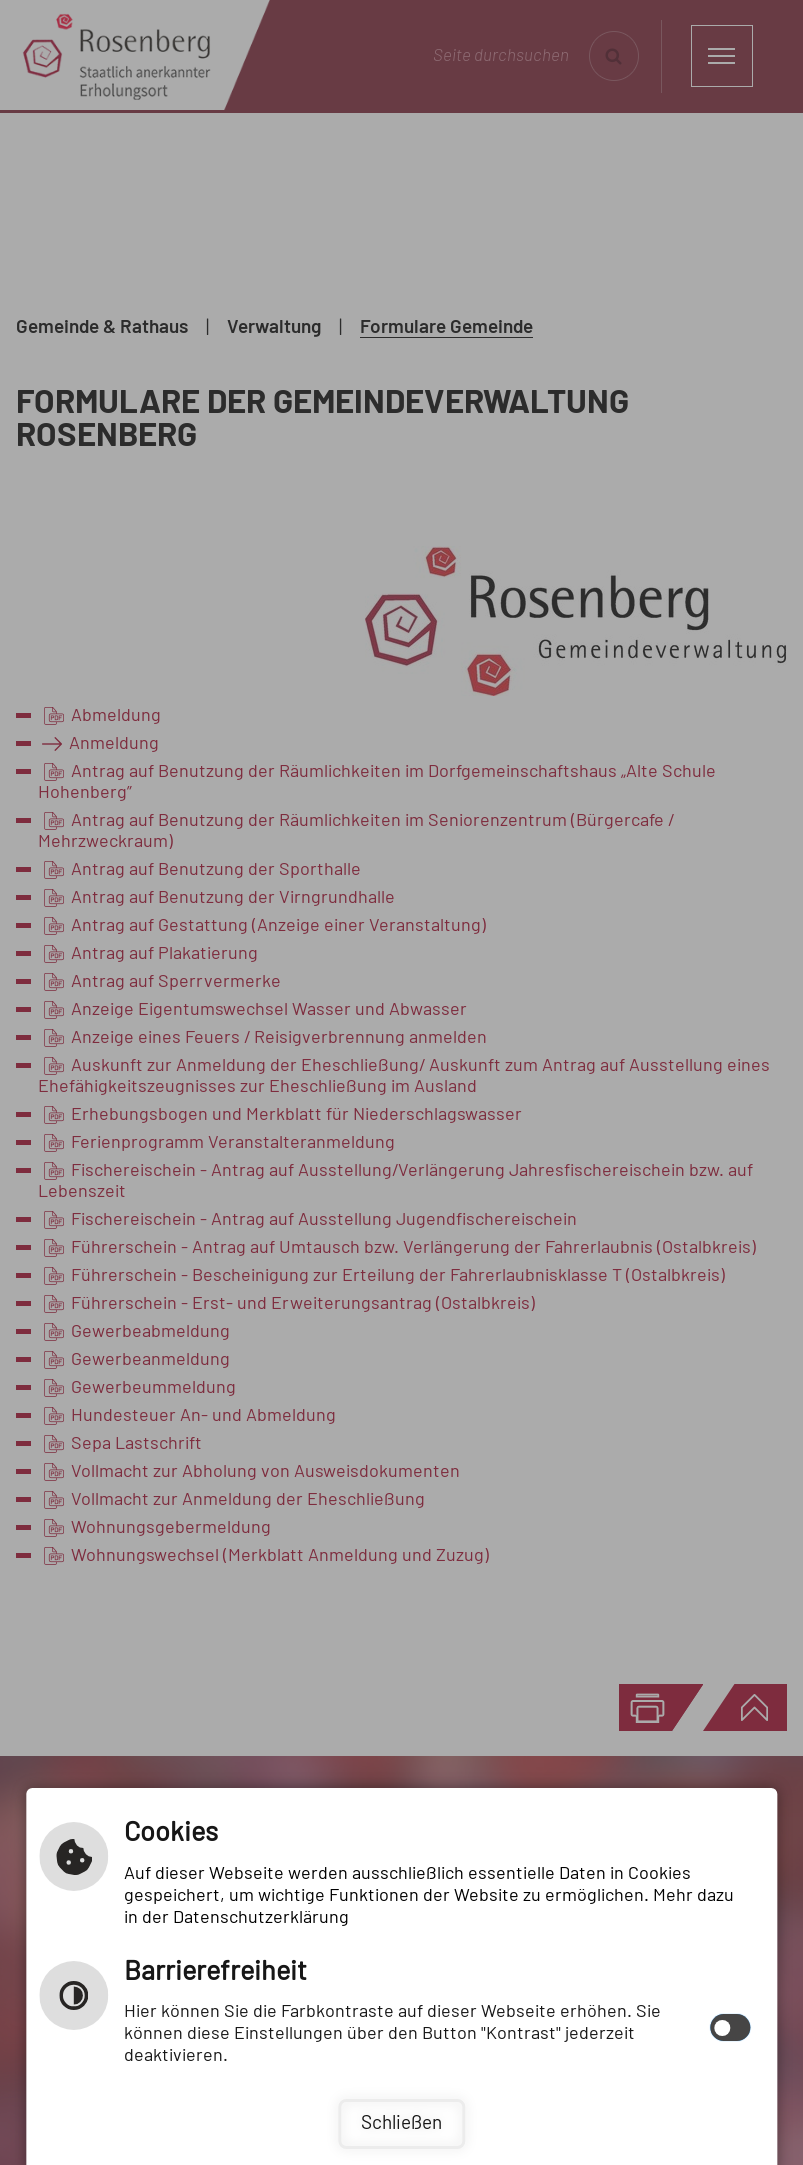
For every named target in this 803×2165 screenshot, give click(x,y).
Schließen (401, 2123)
